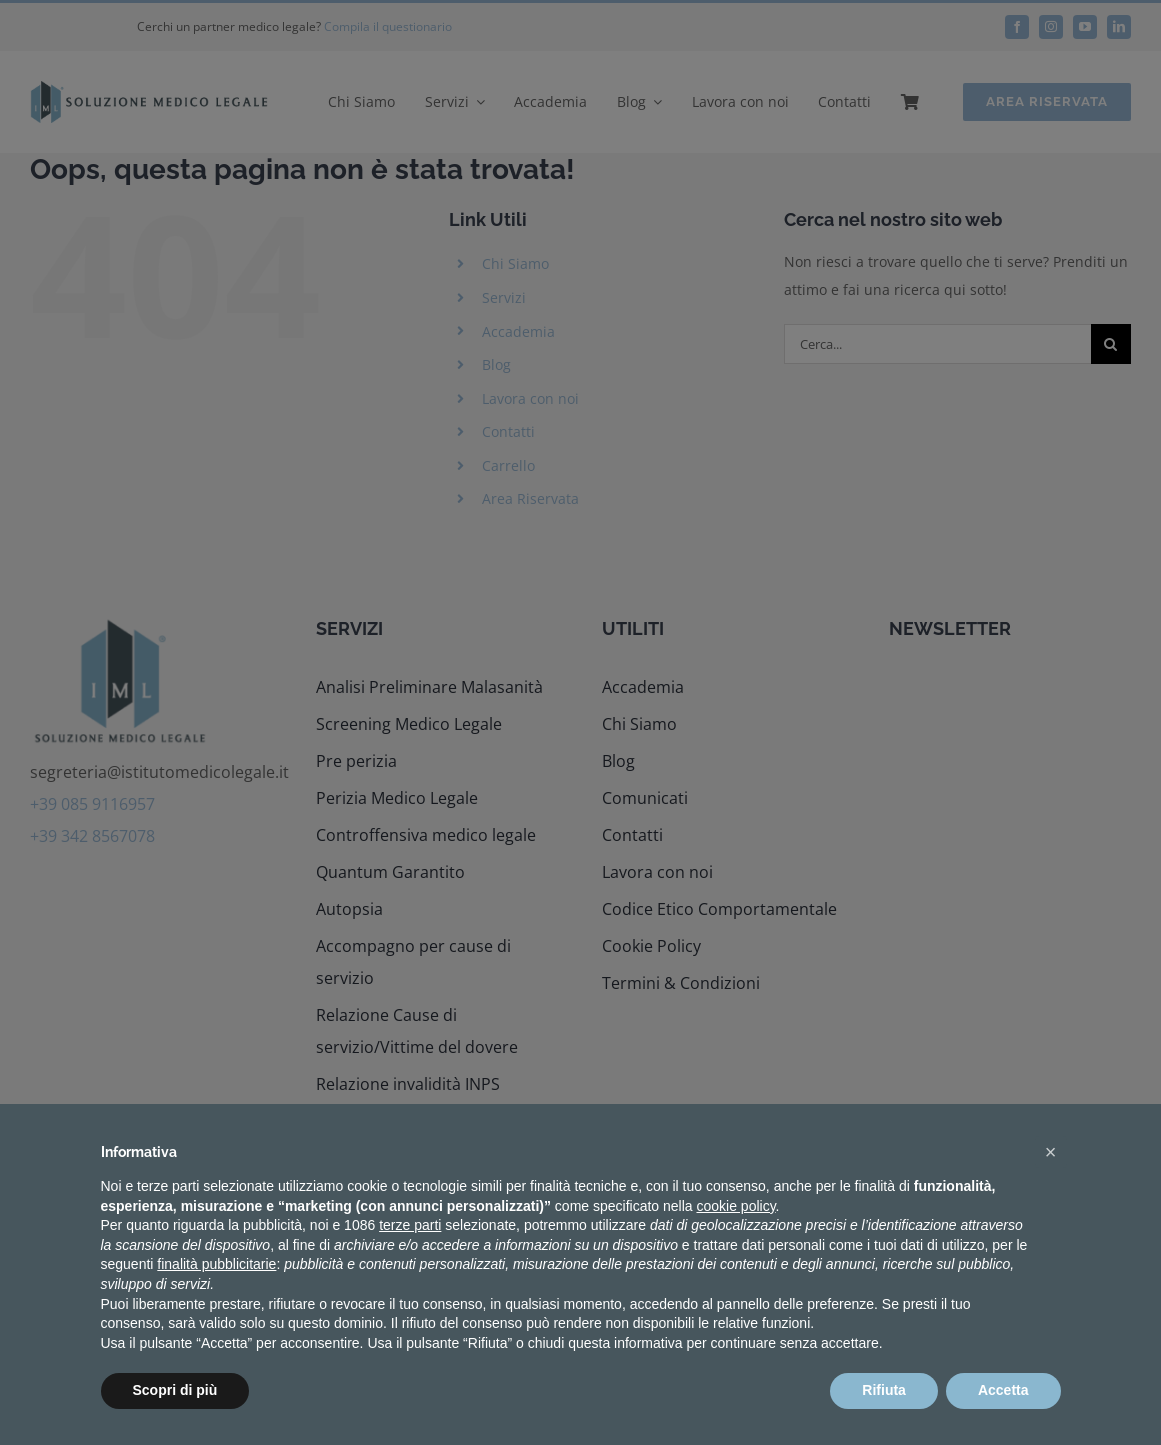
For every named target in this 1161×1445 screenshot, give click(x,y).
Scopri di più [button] (175, 1390)
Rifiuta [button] (884, 1390)
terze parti (410, 1225)
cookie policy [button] (735, 1206)
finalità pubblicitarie (216, 1264)
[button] (1051, 1152)
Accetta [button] (1003, 1390)
